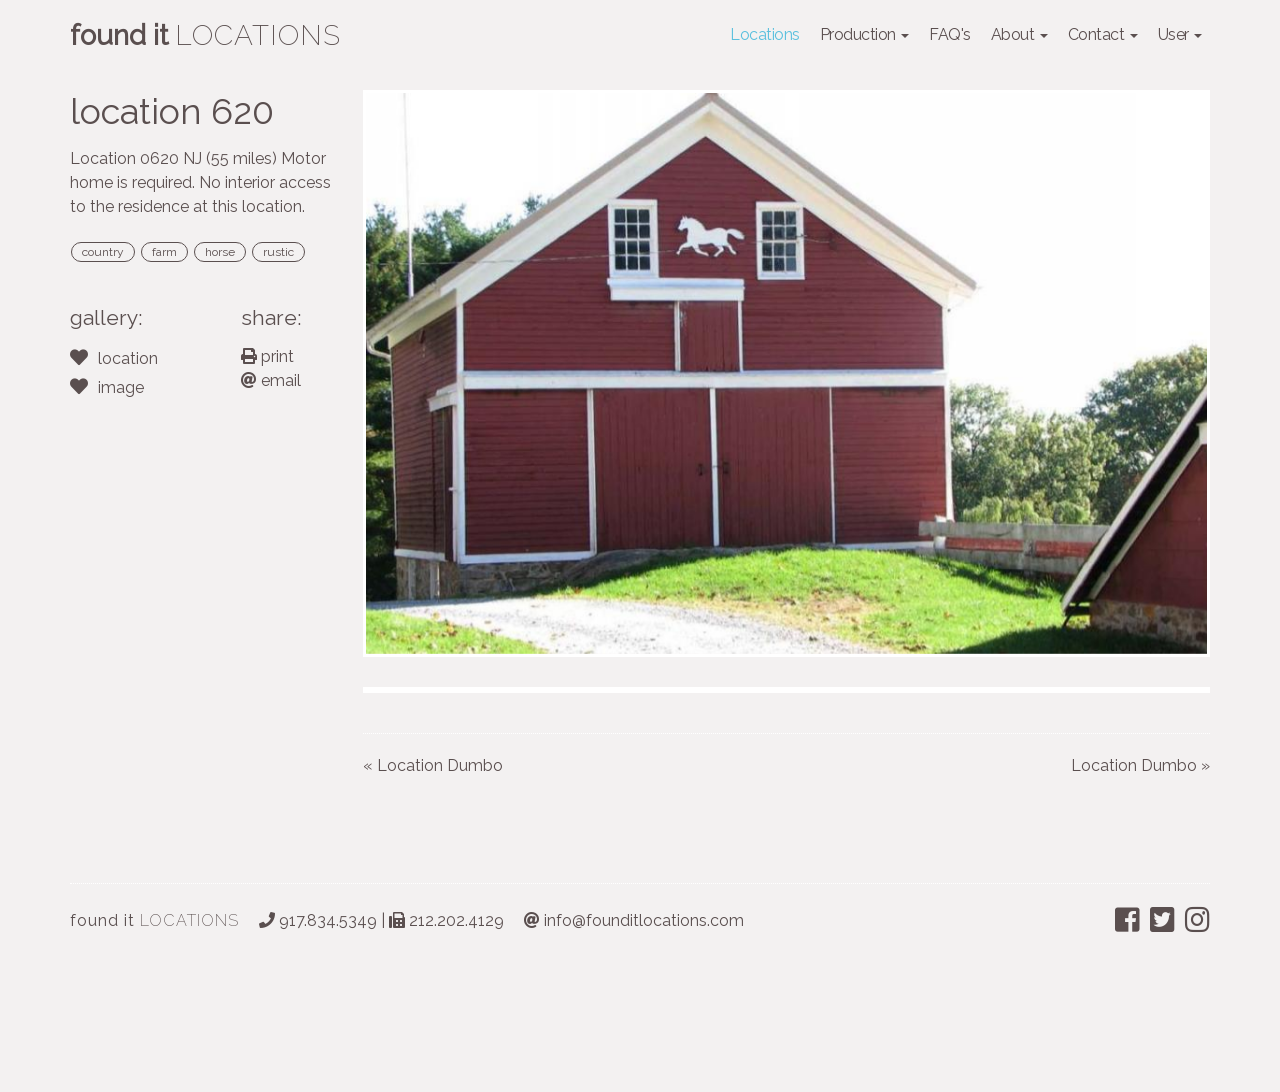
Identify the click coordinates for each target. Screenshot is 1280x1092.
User (1180, 34)
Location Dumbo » (1140, 890)
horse (220, 252)
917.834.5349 (318, 1045)
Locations (765, 34)
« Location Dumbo (433, 890)
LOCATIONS (154, 1045)
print (267, 356)
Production (865, 34)
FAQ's (950, 34)
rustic (278, 252)
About (1019, 34)
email (271, 380)
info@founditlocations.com (634, 1045)
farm (164, 252)
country (103, 252)
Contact (1103, 34)
